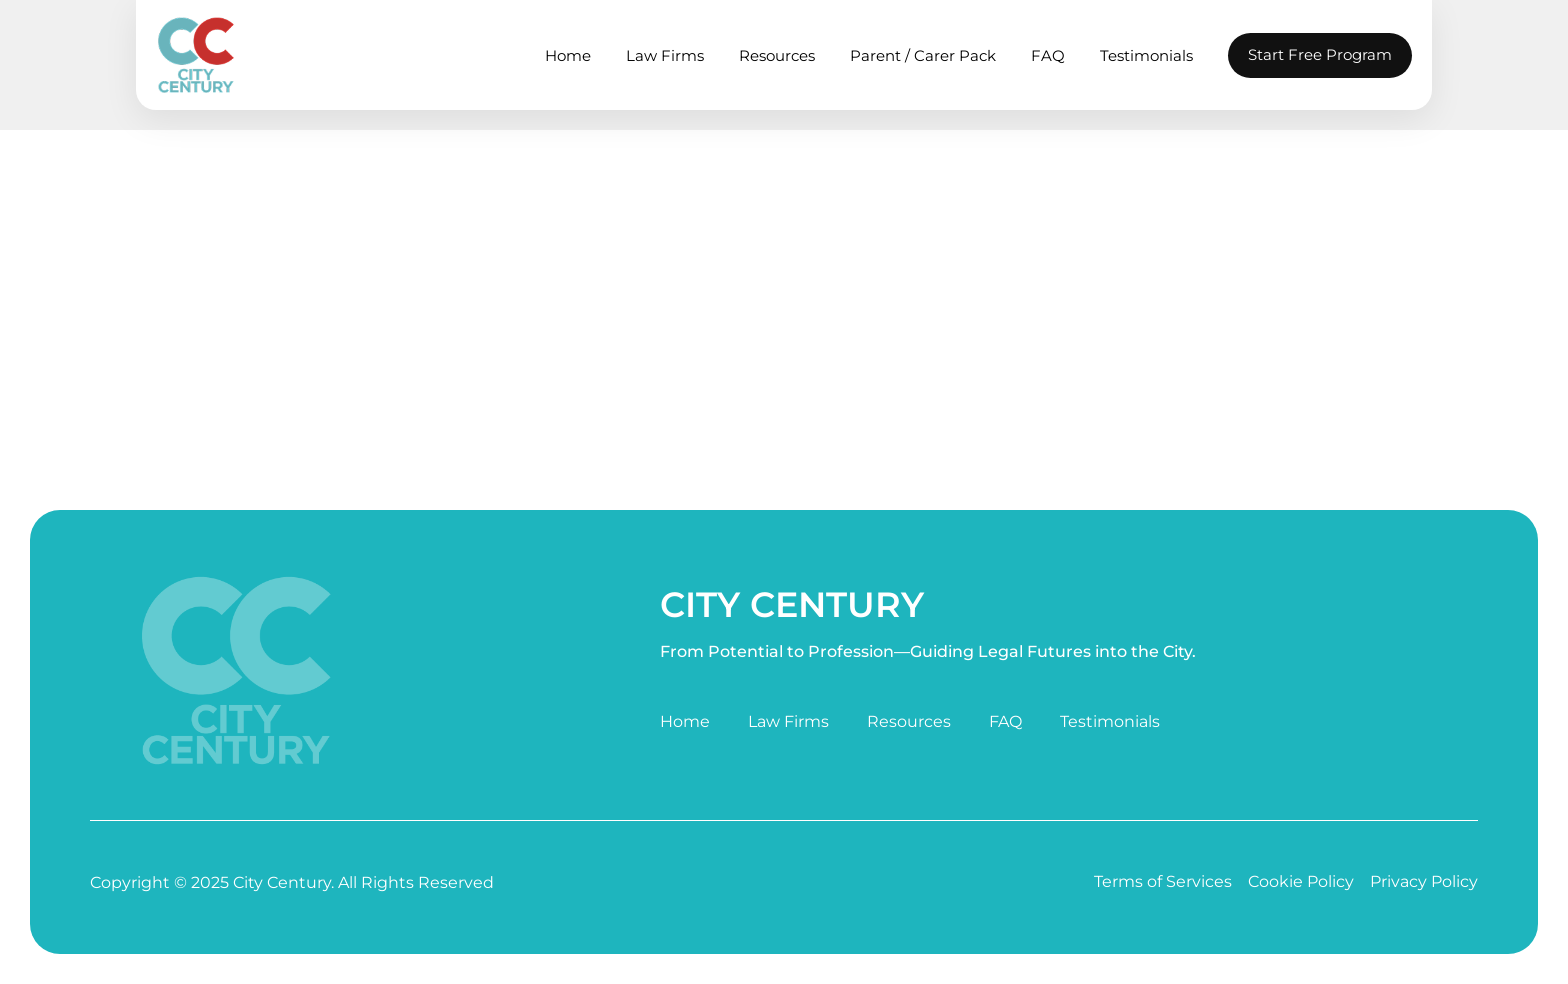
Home (568, 55)
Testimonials (1146, 55)
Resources (777, 55)
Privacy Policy (1424, 881)
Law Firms (665, 55)
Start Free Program (1320, 54)
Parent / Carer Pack (923, 55)
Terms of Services (1163, 881)
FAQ (1048, 55)
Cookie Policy (1301, 881)
